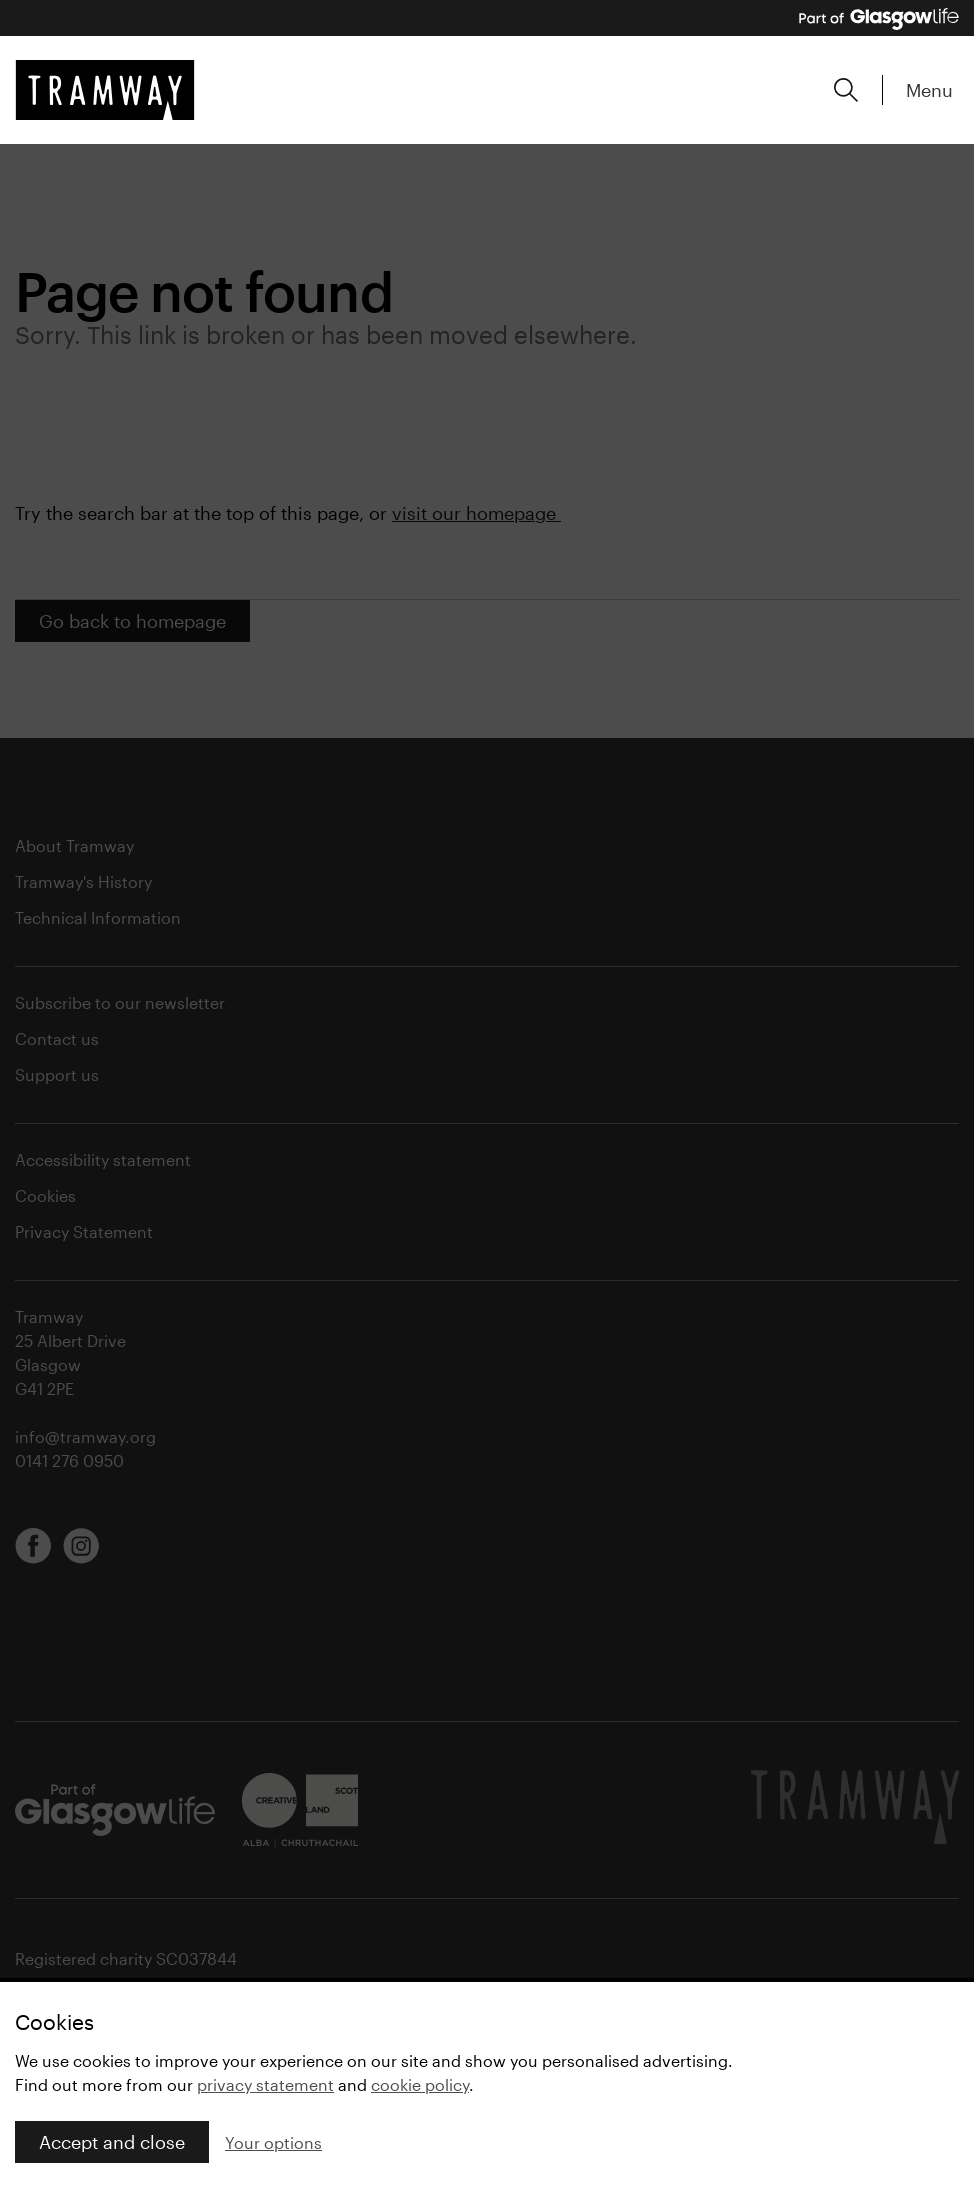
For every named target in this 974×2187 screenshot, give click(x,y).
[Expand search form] (846, 90)
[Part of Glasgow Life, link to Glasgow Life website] (879, 19)
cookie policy (420, 2084)
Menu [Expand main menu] (929, 90)
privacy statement (265, 2084)
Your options (273, 2142)
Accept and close (112, 2142)
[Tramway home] (105, 90)
